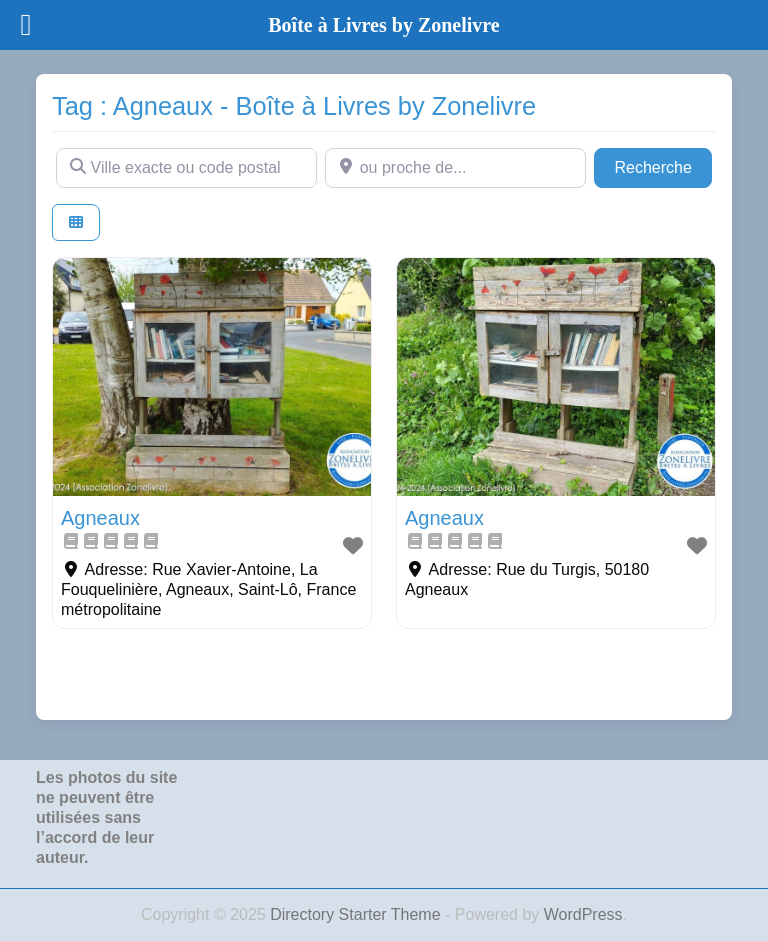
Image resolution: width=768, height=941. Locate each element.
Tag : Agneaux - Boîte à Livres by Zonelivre (294, 106)
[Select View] (76, 222)
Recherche (663, 165)
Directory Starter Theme (357, 914)
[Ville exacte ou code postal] (186, 168)
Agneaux (100, 518)
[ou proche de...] (455, 168)
